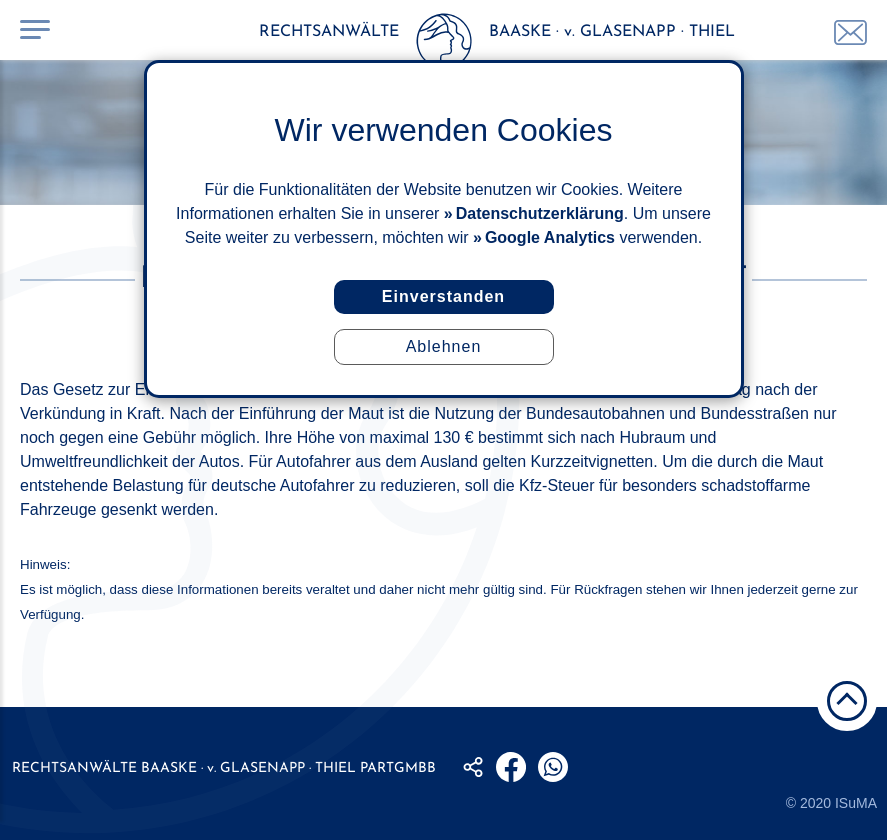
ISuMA (856, 803)
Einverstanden (443, 296)
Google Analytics (550, 237)
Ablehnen (444, 346)
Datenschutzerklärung (540, 213)
